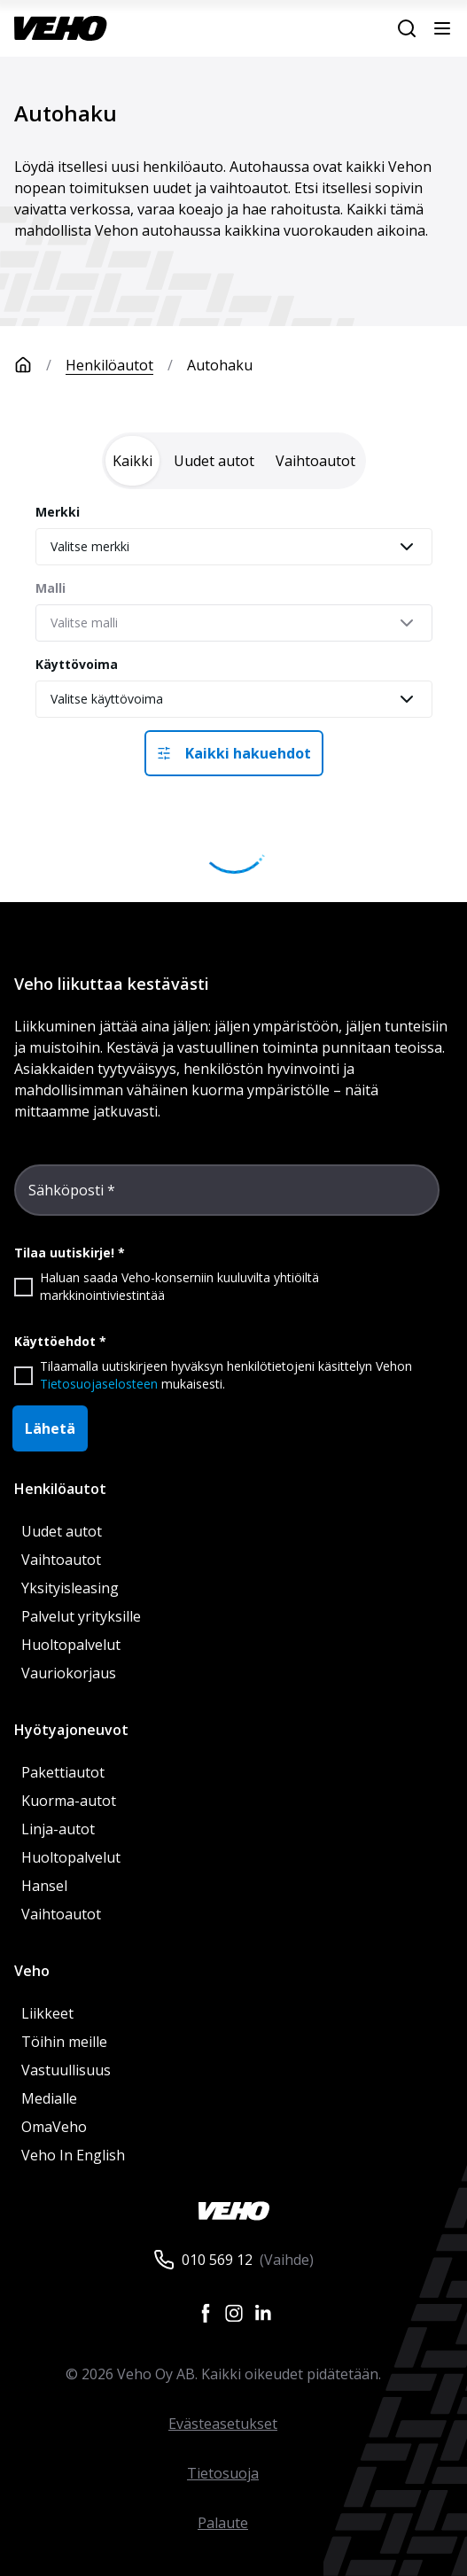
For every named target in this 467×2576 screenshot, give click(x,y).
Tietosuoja (223, 2473)
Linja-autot (58, 1829)
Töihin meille (64, 2041)
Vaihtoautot (61, 1559)
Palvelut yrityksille (81, 1616)
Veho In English (73, 2155)
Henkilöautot (109, 365)
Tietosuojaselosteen (99, 1383)
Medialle (49, 2098)
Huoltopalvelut (71, 1644)
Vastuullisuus (66, 2070)
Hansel (44, 1885)
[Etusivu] (40, 365)
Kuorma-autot (68, 1800)
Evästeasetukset (222, 2423)
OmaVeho (54, 2126)
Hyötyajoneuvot (71, 1729)
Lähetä (50, 1428)
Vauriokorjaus (68, 1673)
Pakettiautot (63, 1772)
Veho (32, 1971)
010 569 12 (217, 2259)
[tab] (132, 461)
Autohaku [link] (220, 365)
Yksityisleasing (70, 1588)
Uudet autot (61, 1531)
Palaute (223, 2523)
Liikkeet (47, 2013)
